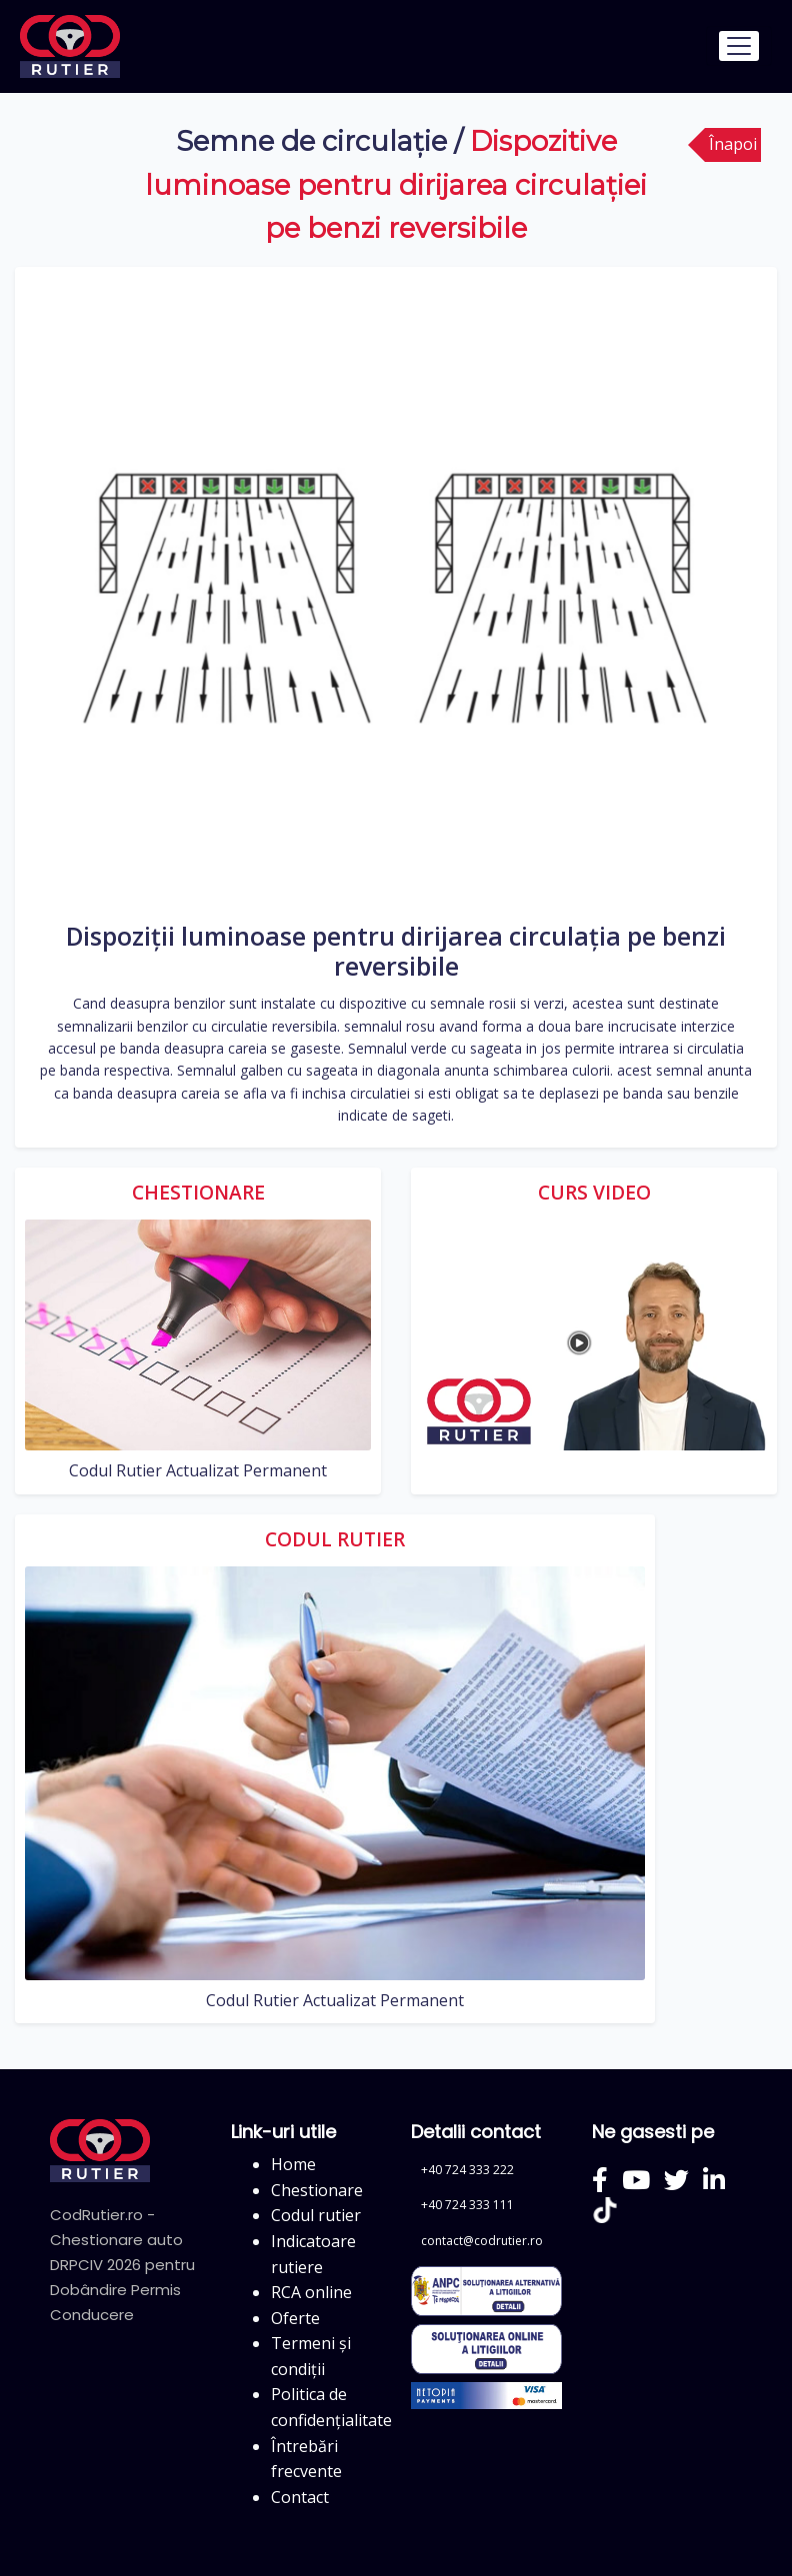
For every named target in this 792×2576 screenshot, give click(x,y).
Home (293, 2164)
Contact (300, 2497)
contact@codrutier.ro (482, 2240)
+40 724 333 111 (467, 2204)
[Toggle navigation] (739, 46)
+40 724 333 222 (467, 2169)
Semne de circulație (311, 141)
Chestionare (317, 2190)
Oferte (295, 2318)
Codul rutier (316, 2215)
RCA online (311, 2292)
